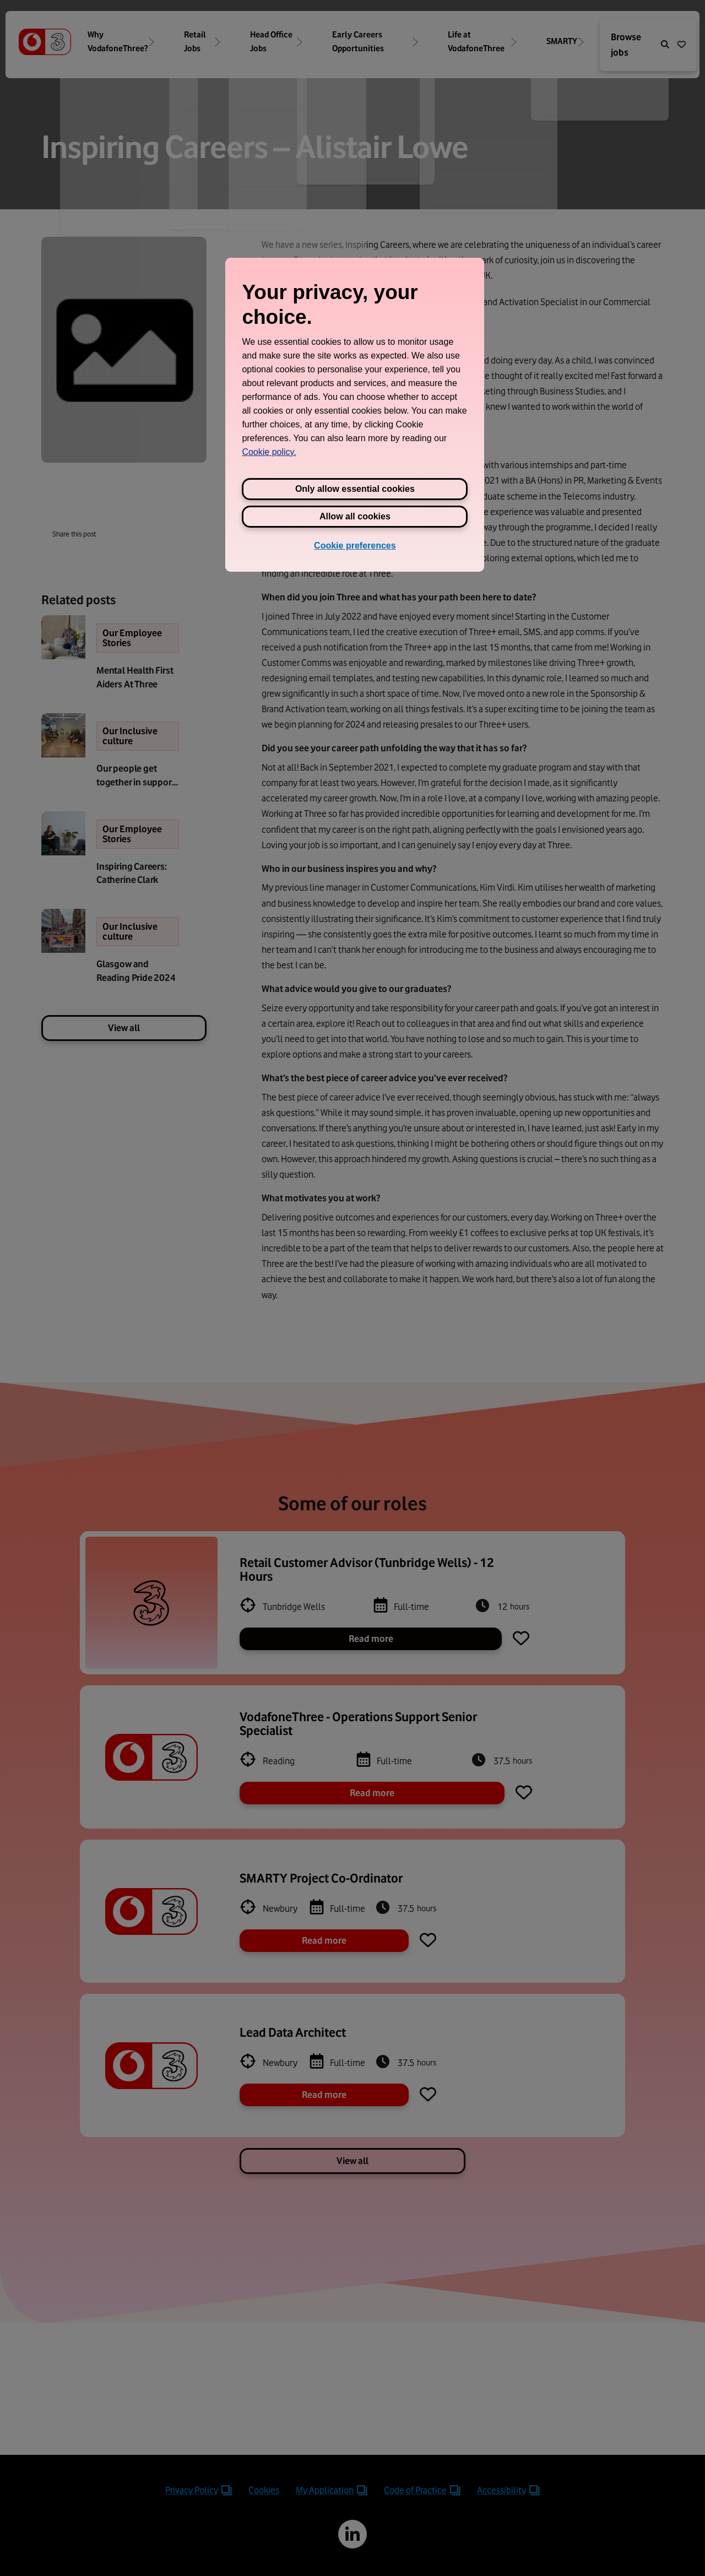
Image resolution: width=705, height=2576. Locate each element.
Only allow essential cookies (355, 488)
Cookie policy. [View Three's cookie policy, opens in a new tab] (269, 452)
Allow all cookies (355, 516)
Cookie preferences (355, 545)
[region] (354, 415)
